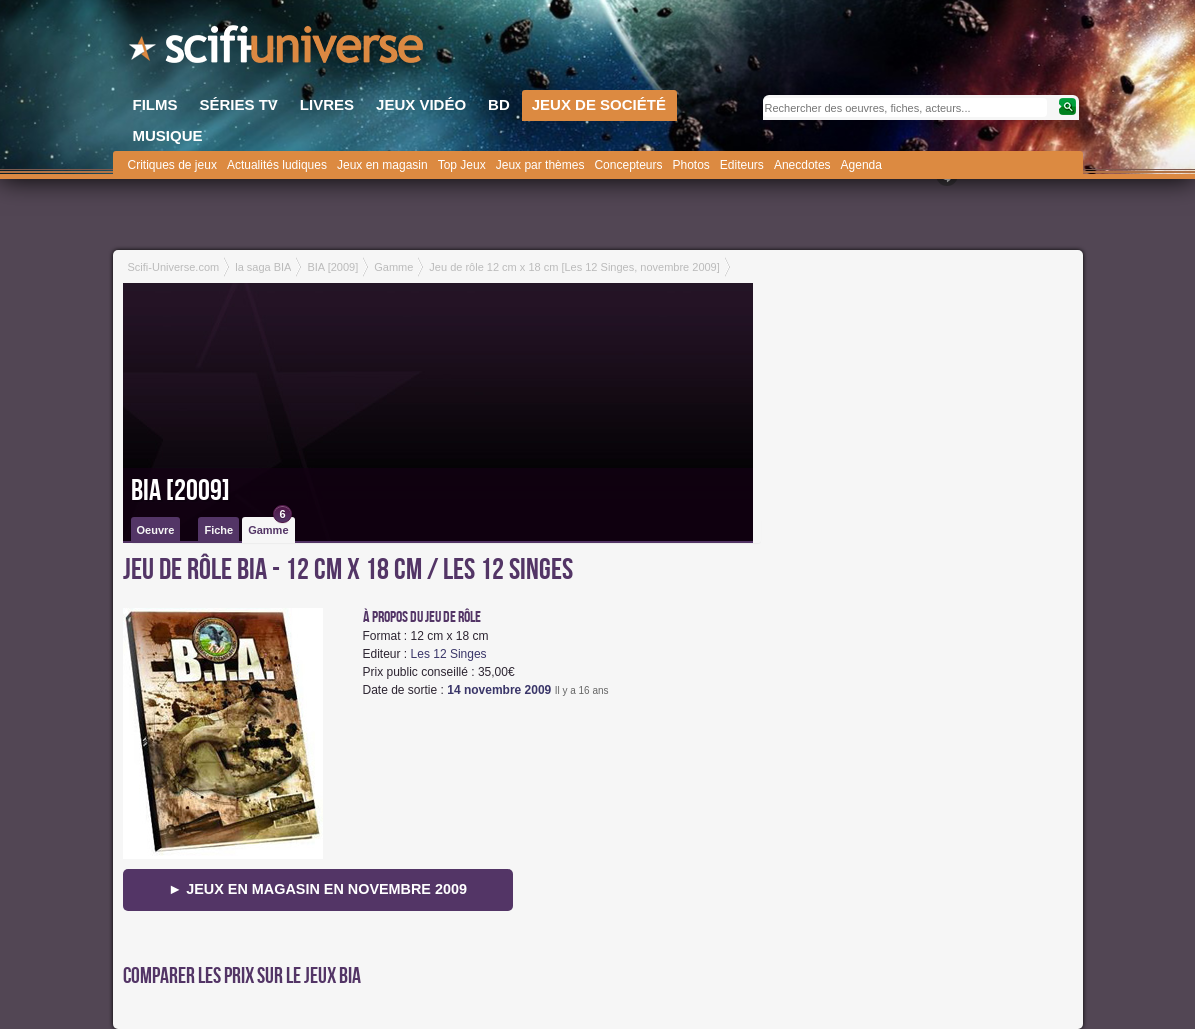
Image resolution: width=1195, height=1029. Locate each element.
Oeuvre (156, 530)
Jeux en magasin (382, 165)
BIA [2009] (180, 491)
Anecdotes (802, 165)
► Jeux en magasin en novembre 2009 (317, 889)
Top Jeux (462, 165)
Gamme (269, 526)
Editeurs (742, 165)
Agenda (861, 165)
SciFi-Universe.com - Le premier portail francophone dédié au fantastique (278, 50)
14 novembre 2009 (499, 690)
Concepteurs (628, 165)
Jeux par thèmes (540, 165)
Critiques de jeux (172, 165)
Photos (690, 165)
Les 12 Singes (449, 654)
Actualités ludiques (277, 165)
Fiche (218, 530)
